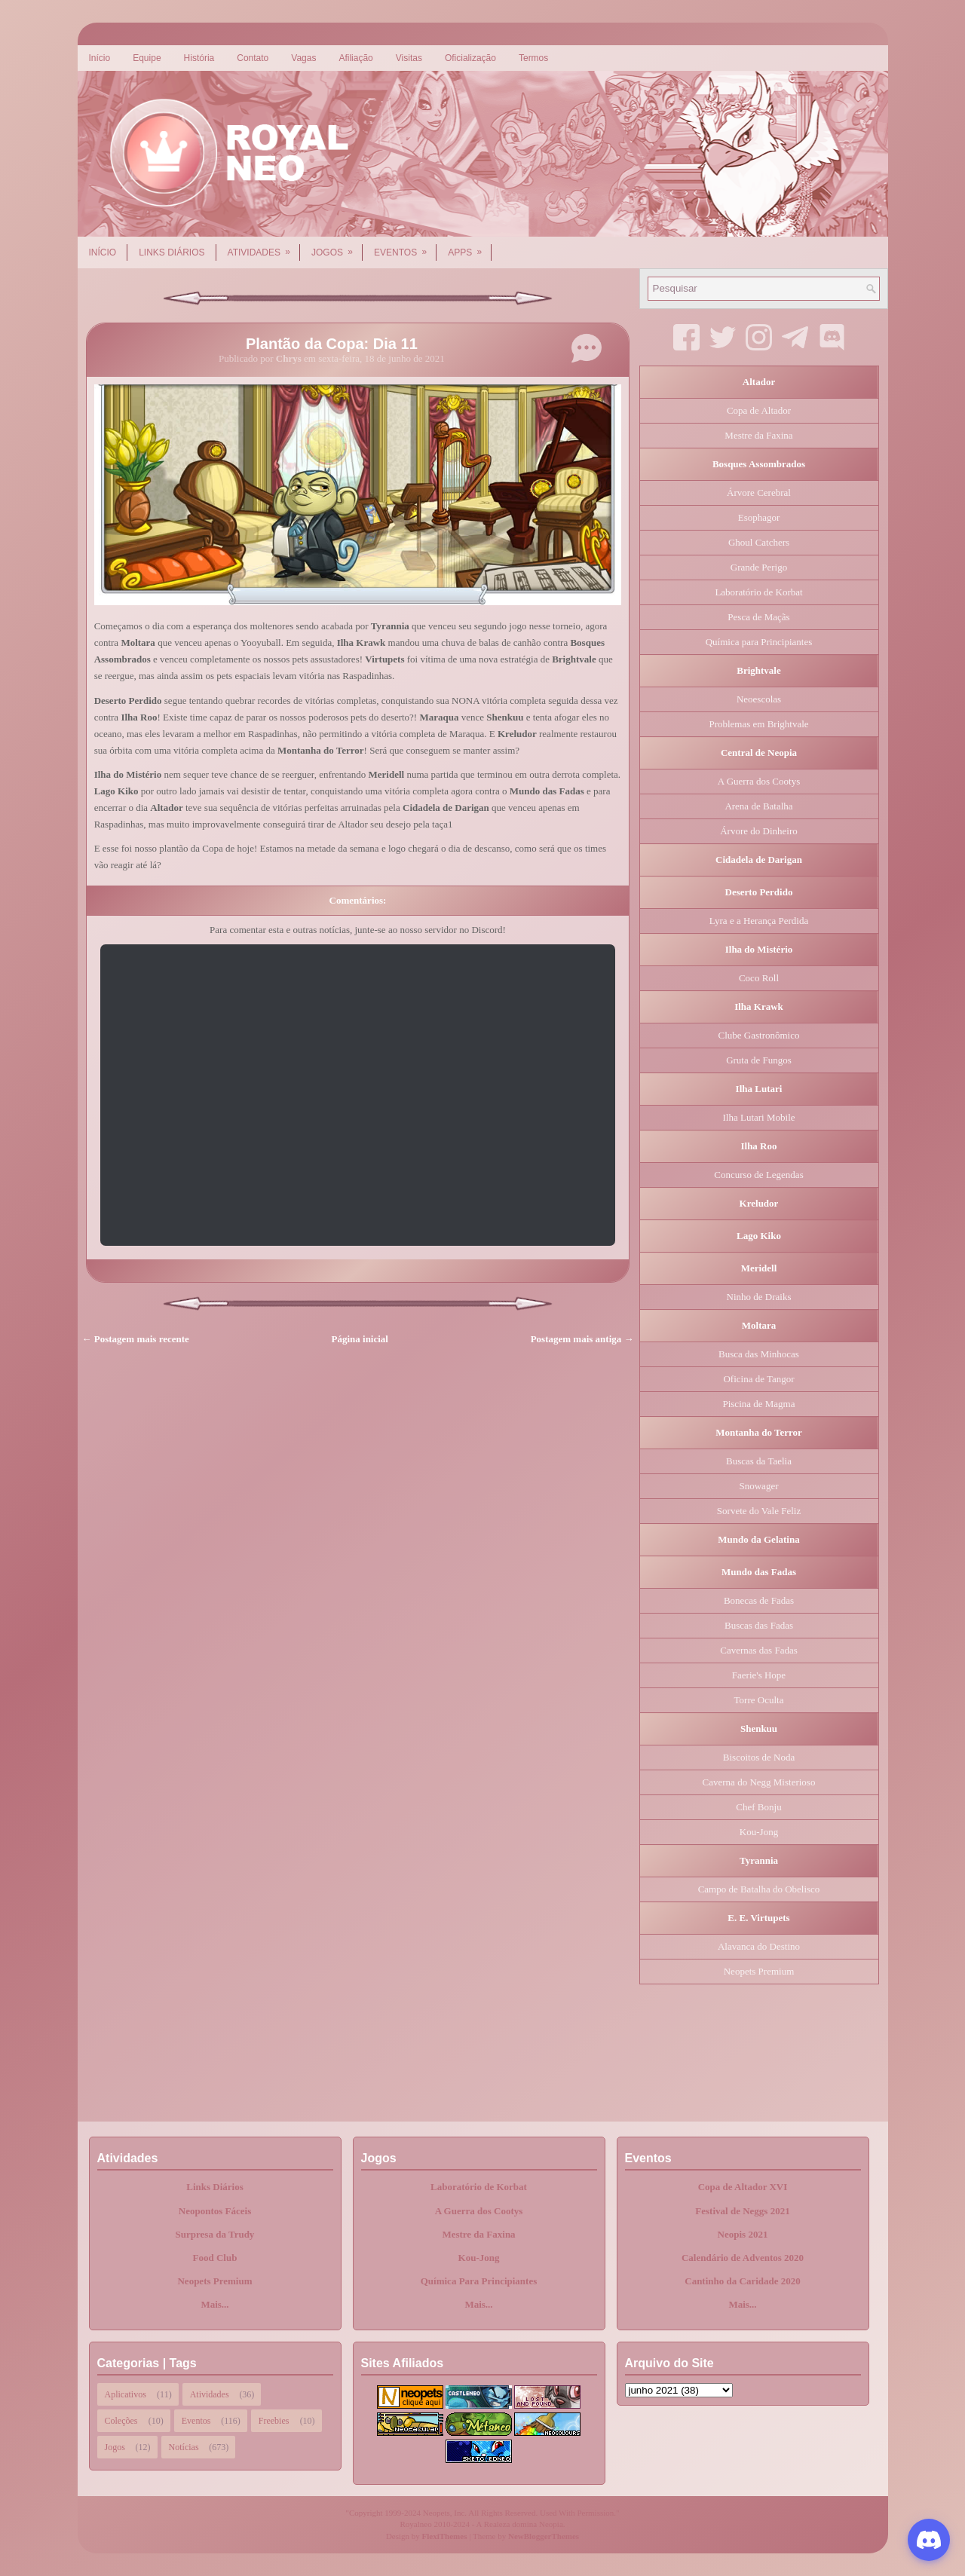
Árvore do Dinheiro (759, 831)
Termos (533, 58)
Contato (252, 58)
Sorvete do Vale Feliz (759, 1510)
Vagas (303, 58)
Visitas (409, 58)
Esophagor (759, 517)
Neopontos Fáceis (215, 2211)
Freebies (274, 2420)
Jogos (337, 247)
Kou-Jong (759, 1831)
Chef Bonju (758, 1807)
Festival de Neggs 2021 (742, 2211)
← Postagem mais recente (135, 1339)
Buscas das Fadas (759, 1625)
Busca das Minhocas (758, 1354)
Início (100, 58)
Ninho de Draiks (759, 1296)
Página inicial (360, 1339)
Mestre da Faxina (758, 435)
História (199, 58)
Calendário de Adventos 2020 (743, 2257)
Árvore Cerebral (759, 492)
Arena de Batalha (758, 806)
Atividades (264, 247)
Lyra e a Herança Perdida (758, 920)
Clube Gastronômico (759, 1035)
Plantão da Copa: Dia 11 (332, 343)
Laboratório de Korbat (758, 592)
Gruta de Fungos (759, 1060)
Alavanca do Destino (759, 1946)
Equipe (147, 58)
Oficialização (470, 58)
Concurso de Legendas (758, 1174)
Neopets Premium (759, 1971)
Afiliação (355, 58)
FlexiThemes (444, 2536)
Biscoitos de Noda (759, 1757)
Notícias (184, 2447)
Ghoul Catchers (758, 542)
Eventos (405, 247)
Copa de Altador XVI (743, 2186)
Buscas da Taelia (759, 1461)
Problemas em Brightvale (758, 724)
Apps (470, 247)
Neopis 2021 (743, 2234)
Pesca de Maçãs (758, 617)
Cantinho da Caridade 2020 (743, 2281)
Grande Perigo (759, 567)
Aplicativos (125, 2394)
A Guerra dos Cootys (759, 781)
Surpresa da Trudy (215, 2234)
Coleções (121, 2420)
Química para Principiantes (759, 641)
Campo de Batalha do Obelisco (759, 1889)
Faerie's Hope (759, 1675)
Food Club (215, 2257)
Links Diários (171, 252)
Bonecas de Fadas (759, 1600)
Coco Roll (759, 978)
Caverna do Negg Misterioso (759, 1782)
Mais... (214, 2304)
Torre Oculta (759, 1700)
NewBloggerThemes (543, 2536)
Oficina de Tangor (758, 1378)
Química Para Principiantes (479, 2281)
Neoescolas (759, 699)
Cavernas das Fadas (759, 1650)
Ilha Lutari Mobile (758, 1117)
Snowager (759, 1485)
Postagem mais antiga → (582, 1339)
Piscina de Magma (758, 1403)
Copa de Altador (759, 410)
